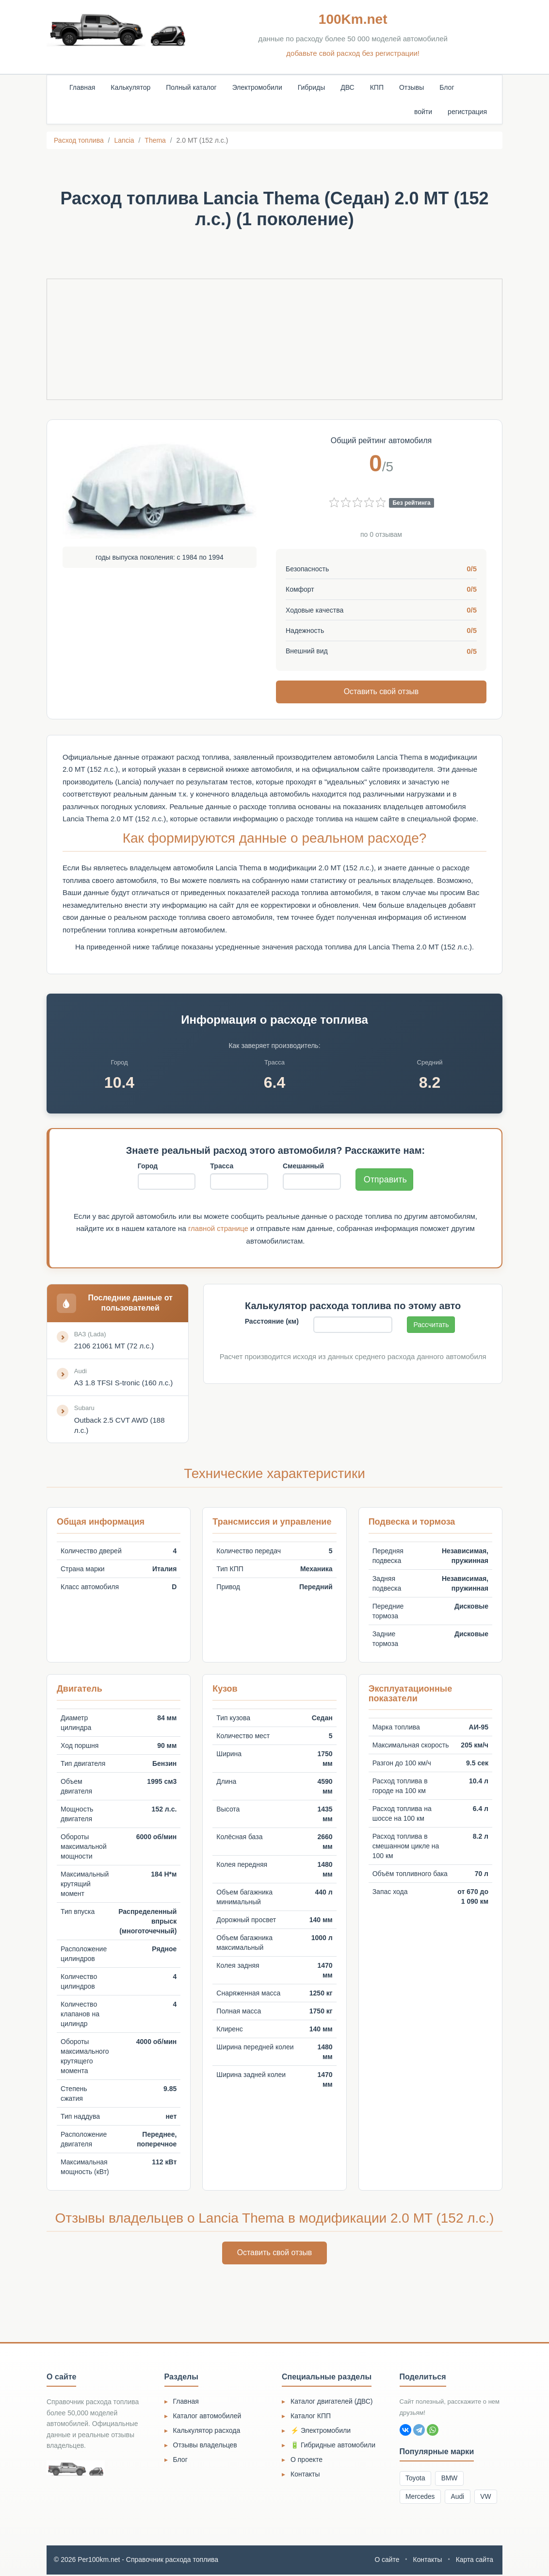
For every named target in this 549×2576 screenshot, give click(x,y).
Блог (446, 87)
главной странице (218, 1229)
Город (148, 1166)
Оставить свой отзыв (381, 691)
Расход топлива (79, 140)
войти (423, 112)
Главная (82, 87)
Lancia (124, 140)
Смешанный (303, 1166)
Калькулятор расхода (207, 2431)
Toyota (416, 2479)
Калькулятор (130, 87)
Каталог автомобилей (207, 2417)
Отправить (385, 1179)
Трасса (221, 1166)
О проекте (307, 2460)
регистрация (467, 112)
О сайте (386, 2561)
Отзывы (411, 87)
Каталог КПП (311, 2417)
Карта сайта (474, 2561)
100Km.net (353, 19)
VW (487, 2498)
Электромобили (257, 87)
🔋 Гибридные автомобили (333, 2446)
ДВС (347, 87)
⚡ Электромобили (321, 2431)
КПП (377, 87)
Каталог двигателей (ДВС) (332, 2402)
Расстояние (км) (272, 1322)
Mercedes (421, 2498)
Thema (155, 140)
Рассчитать (431, 1325)
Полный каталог (191, 87)
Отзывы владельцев (205, 2446)
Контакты (305, 2475)
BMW (450, 2479)
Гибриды (311, 87)
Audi (459, 2498)
